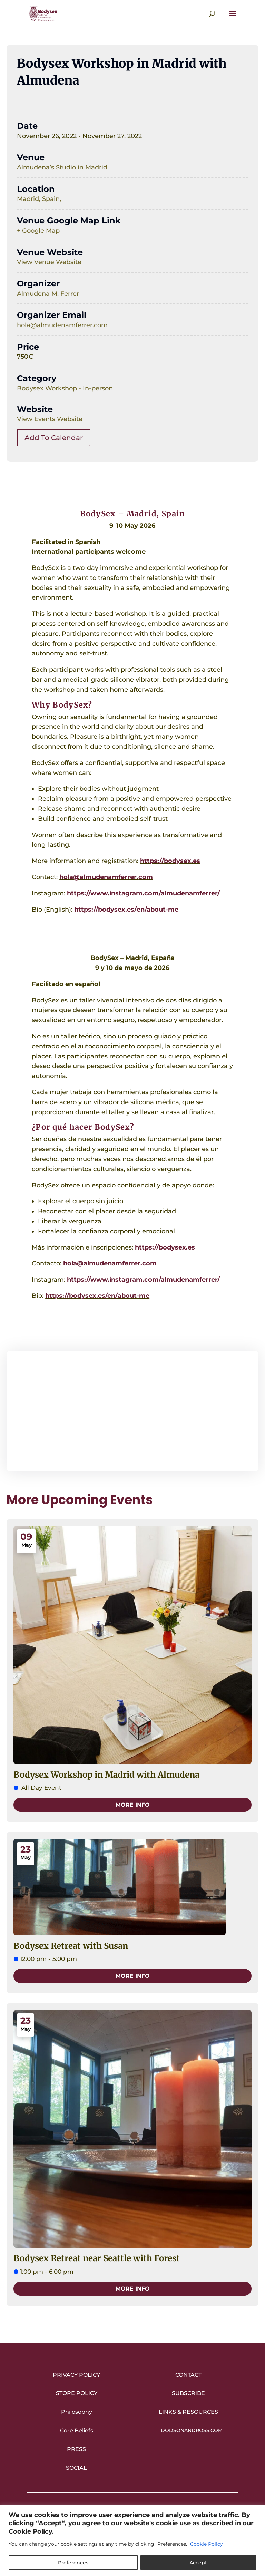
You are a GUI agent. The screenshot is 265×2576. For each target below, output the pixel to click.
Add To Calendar (53, 438)
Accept (198, 2562)
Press (76, 2449)
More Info (133, 1804)
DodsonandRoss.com (192, 2430)
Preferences (73, 2562)
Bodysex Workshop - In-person (65, 388)
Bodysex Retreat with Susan (70, 1946)
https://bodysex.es (170, 861)
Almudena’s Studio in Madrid (62, 167)
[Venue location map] (132, 1411)
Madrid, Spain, (39, 199)
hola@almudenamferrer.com (62, 325)
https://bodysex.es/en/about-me (126, 909)
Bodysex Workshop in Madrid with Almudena (106, 1774)
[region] (132, 2540)
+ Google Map (38, 230)
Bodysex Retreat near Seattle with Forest (96, 2258)
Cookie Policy (206, 2544)
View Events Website (49, 419)
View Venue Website (49, 262)
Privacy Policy (76, 2375)
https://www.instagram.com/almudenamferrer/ (143, 893)
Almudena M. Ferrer (48, 294)
